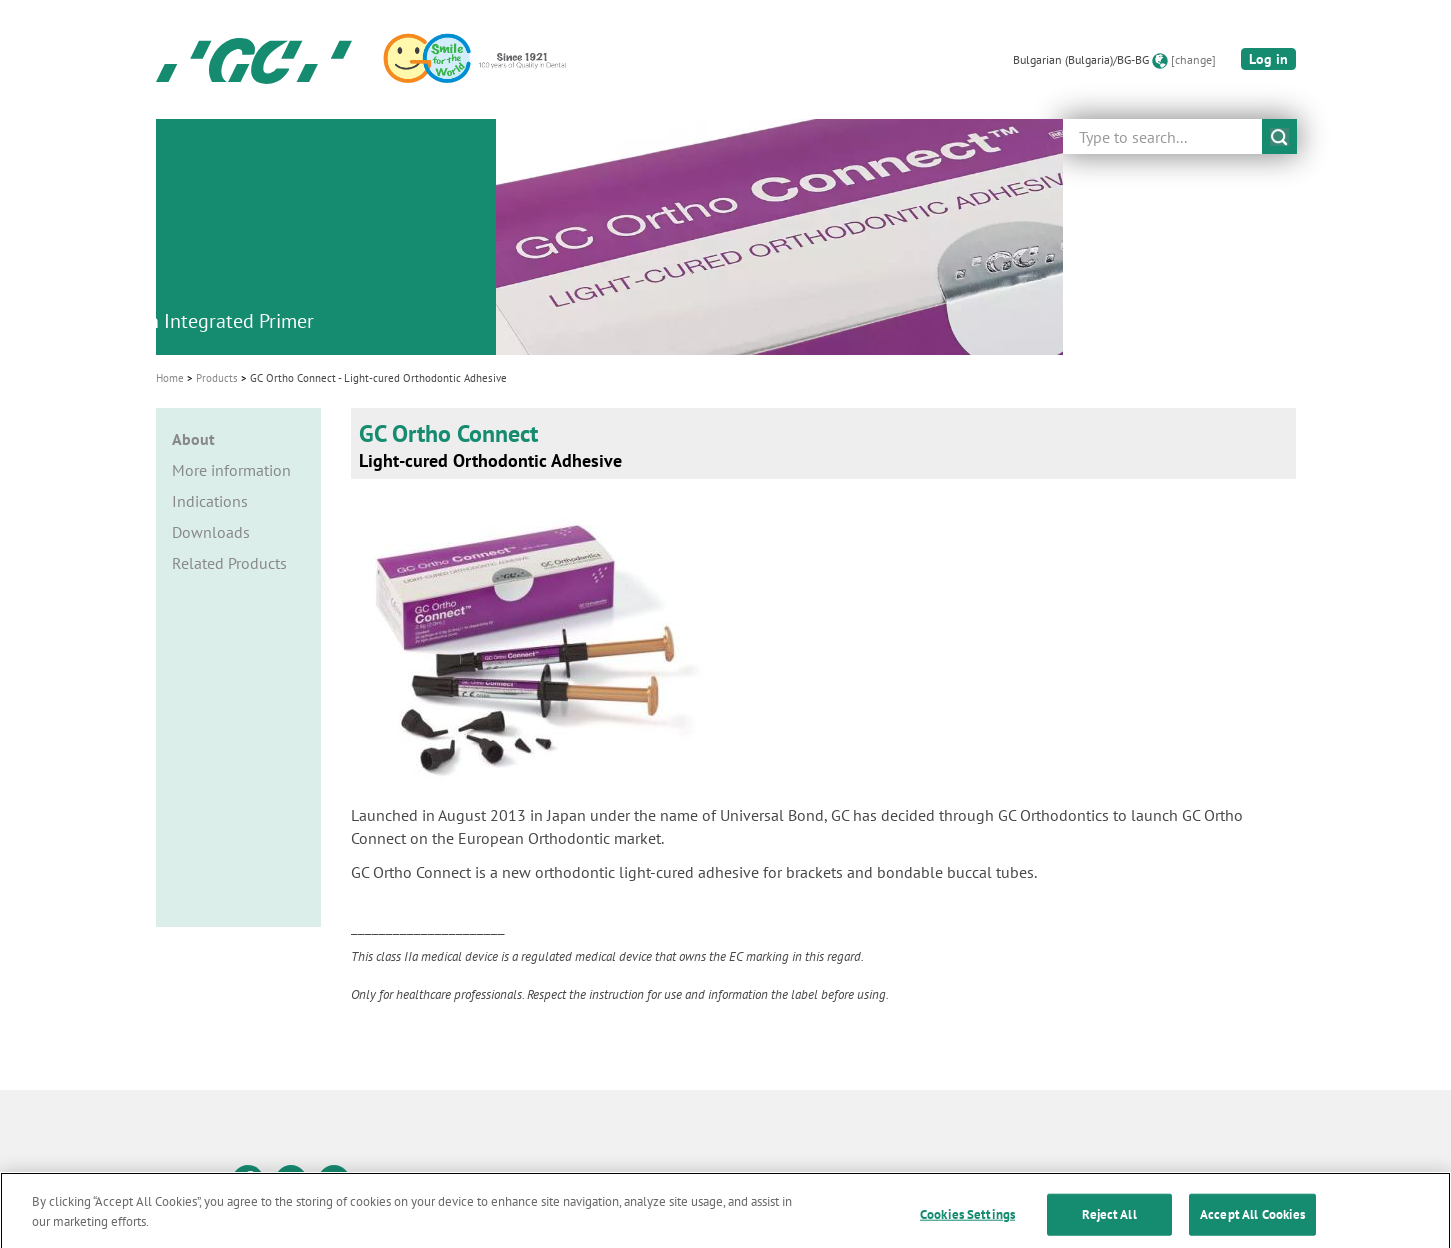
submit (1279, 136)
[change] (1193, 59)
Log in (1268, 59)
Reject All (1109, 1222)
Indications (210, 501)
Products (217, 378)
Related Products (229, 563)
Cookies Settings (967, 1222)
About (193, 439)
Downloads (211, 532)
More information (231, 470)
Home (170, 378)
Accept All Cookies (1252, 1222)
